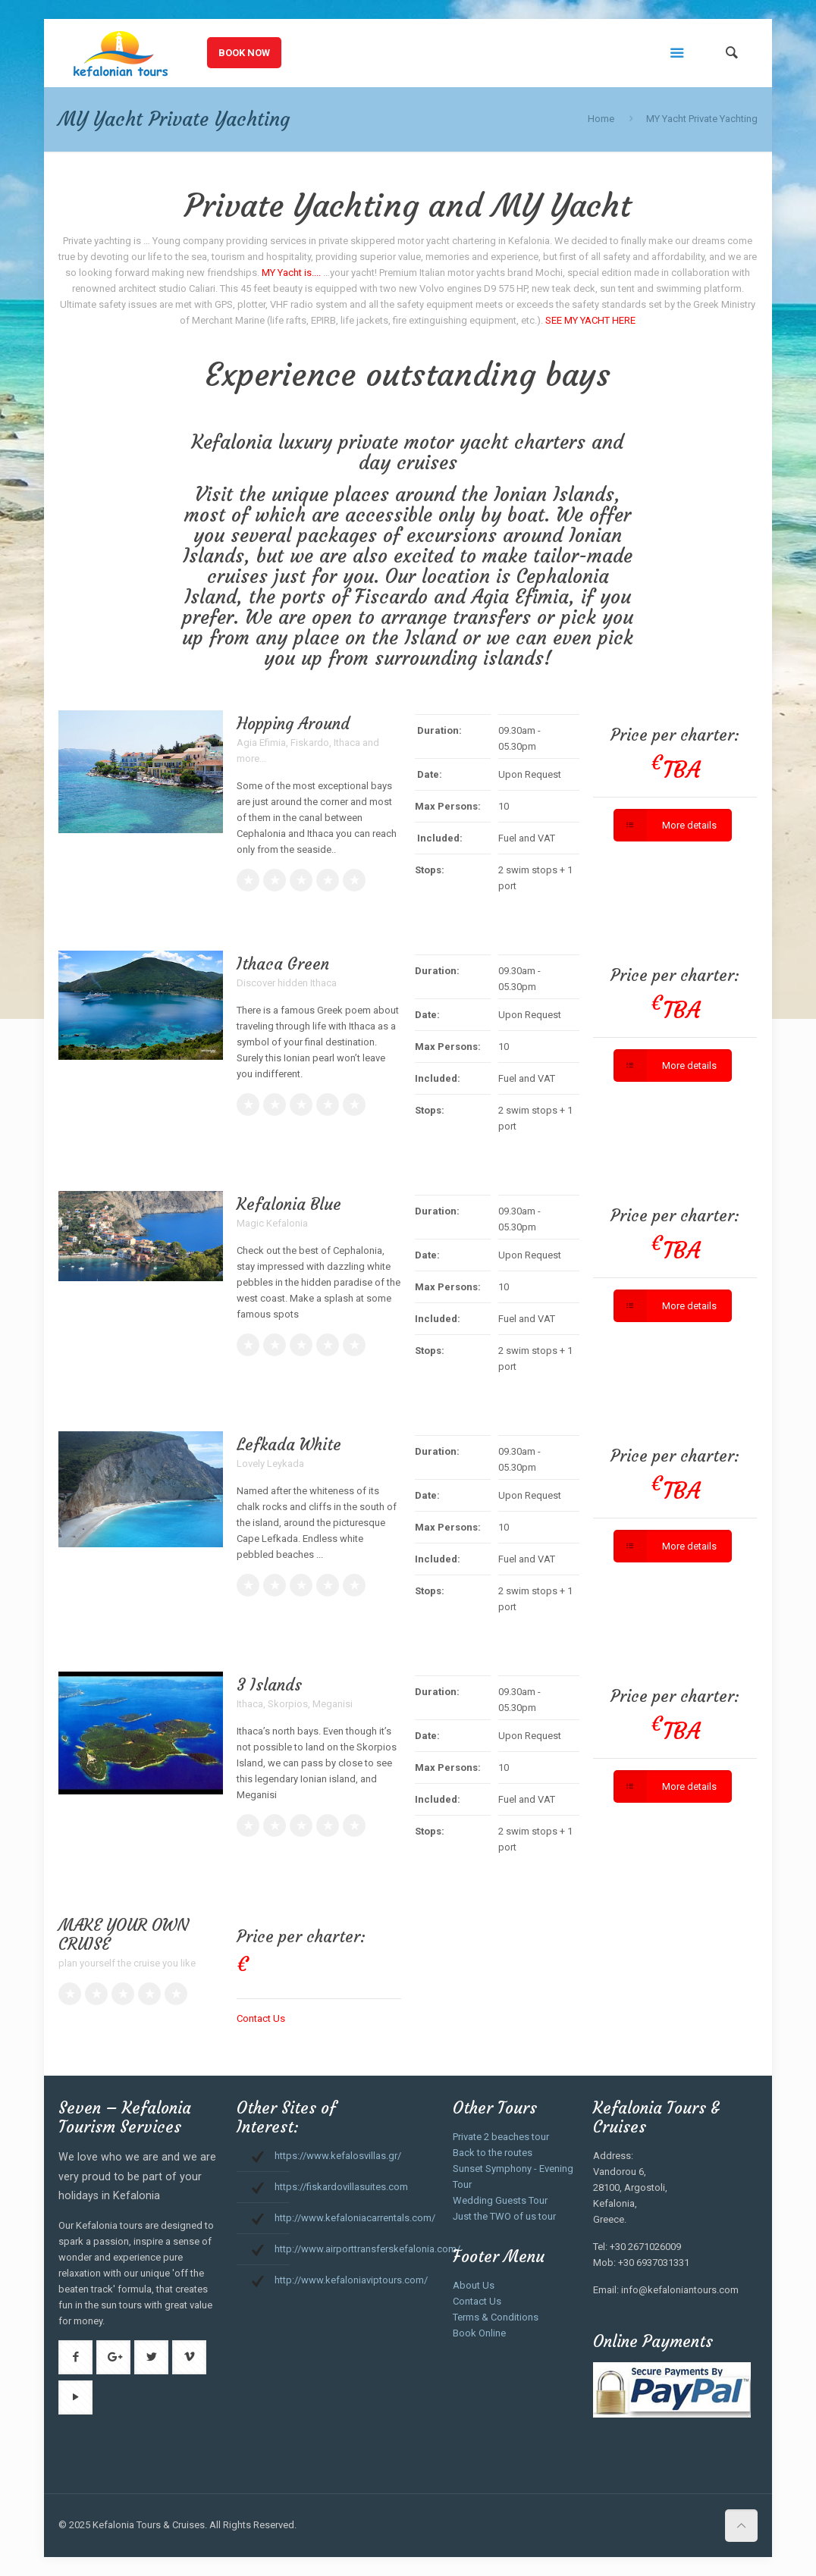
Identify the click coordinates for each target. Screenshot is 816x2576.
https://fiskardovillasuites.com (341, 2186)
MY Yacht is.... (291, 272)
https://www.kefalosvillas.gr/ (338, 2155)
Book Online (479, 2333)
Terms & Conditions (495, 2317)
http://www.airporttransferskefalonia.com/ (367, 2249)
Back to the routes (492, 2152)
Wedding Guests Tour (500, 2200)
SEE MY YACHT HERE (590, 320)
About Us (473, 2285)
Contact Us (261, 2018)
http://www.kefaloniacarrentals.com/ (355, 2217)
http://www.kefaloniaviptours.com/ (351, 2280)
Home (601, 118)
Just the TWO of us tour (504, 2216)
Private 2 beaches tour (501, 2136)
